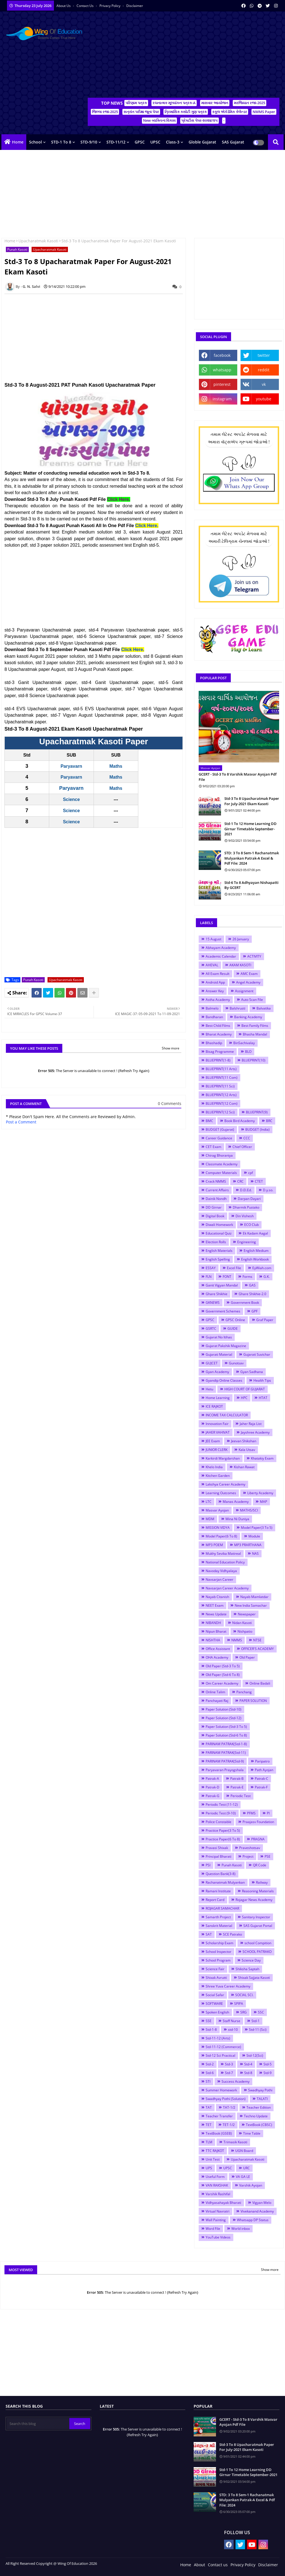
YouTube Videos (218, 2237)
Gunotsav (236, 1363)
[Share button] (94, 993)
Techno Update (256, 2116)
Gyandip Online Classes (224, 1380)
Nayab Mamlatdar (254, 1596)
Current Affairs (217, 1190)
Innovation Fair (217, 1423)
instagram (222, 398)
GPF (254, 1311)
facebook (222, 355)
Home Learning (218, 1397)
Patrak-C (261, 1778)
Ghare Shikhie (216, 1293)
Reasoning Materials (258, 1891)
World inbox (240, 2228)
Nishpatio (245, 1631)
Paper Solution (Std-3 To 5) (226, 1726)
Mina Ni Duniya (237, 1519)
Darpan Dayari (249, 1198)
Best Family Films (254, 1025)
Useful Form (215, 2176)
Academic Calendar (221, 956)
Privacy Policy (110, 5)
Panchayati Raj (217, 1700)
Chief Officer (242, 1146)
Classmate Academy (222, 1164)
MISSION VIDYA (218, 1527)
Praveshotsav (249, 1847)
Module (254, 1536)
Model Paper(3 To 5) (256, 1527)
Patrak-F (261, 1787)
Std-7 (229, 2072)
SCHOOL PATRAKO (257, 1951)
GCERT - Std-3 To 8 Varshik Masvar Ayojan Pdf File (238, 777)
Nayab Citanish (217, 1596)
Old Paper (247, 1657)
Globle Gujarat (202, 142)
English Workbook (255, 1259)
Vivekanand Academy (257, 2211)
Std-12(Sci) (254, 2055)
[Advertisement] (183, 56)
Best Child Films (218, 1025)
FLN (209, 1276)
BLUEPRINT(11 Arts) (221, 1068)
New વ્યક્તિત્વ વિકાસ (159, 120)
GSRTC (211, 1328)
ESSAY (211, 1268)
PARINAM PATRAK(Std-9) (225, 1761)
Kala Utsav (247, 1449)
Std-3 (229, 2064)
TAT (209, 2107)
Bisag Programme (220, 1051)
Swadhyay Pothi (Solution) (226, 2098)
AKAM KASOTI (240, 965)
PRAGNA (258, 1839)
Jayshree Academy (255, 1432)
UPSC (155, 142)
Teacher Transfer (219, 2116)
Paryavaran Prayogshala (225, 1769)
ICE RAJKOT (214, 1406)
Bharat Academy (219, 1034)
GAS (252, 1285)
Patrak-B (237, 1778)
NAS (255, 1553)
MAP (263, 1501)
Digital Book (215, 1216)
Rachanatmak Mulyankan (225, 1882)
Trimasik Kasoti (235, 2142)
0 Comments (169, 1103)
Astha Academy (218, 999)
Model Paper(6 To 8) (221, 1536)
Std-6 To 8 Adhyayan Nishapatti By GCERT (251, 885)
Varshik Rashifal (218, 2194)
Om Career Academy (222, 1683)
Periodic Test (241, 1795)
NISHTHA (213, 1640)
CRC (240, 1181)
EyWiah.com (261, 1268)
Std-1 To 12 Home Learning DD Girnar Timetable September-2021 (250, 828)
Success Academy (236, 2081)
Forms (247, 1276)
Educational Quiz (219, 1233)
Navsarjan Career (219, 1579)
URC (246, 2168)
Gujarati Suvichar (256, 1354)
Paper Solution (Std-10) (223, 1709)
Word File (213, 2228)
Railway (262, 1882)
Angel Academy (248, 982)
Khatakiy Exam (262, 1458)
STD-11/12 (115, 142)
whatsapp (222, 369)
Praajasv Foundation (258, 1821)
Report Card (215, 1899)
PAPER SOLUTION (253, 1700)
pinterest (222, 384)
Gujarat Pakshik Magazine (226, 1345)
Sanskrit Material (219, 1925)
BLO (248, 1051)
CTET (259, 1181)
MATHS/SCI (249, 1510)
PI (268, 1813)
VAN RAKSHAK (217, 2185)
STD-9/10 (88, 142)
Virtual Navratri (217, 2211)
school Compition (257, 1943)
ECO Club (251, 1224)
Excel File (234, 1268)
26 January (240, 939)
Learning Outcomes (221, 1493)
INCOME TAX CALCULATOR (227, 1415)
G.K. (266, 1276)
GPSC (140, 142)
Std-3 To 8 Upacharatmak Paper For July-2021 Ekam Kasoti (251, 801)
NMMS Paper (264, 111)
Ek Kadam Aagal (255, 1233)
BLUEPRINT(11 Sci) (220, 1086)
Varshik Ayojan (250, 2185)
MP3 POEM (214, 1544)
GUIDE (232, 1328)
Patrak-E (237, 1787)
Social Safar (215, 1995)
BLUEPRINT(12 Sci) (220, 1112)
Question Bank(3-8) (221, 1873)
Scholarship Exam (219, 1943)
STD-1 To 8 (61, 142)
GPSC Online (235, 1319)
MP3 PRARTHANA (248, 1544)
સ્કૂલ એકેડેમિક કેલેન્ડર (229, 111)
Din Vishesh (245, 1216)
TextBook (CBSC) (259, 2124)
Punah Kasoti (17, 249)
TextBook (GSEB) (219, 2133)
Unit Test (213, 2159)
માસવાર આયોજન (214, 102)
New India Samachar (251, 1605)
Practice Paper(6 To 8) (223, 1839)
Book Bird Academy (239, 1120)
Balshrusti (237, 1008)
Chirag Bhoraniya (219, 1155)
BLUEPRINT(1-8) (218, 1060)
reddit (263, 369)
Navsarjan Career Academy (227, 1588)
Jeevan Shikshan (243, 1441)
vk (264, 384)
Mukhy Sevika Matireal (223, 1553)
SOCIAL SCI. (244, 1995)
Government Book (245, 1302)
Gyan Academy (217, 1371)
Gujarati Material (219, 1354)
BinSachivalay (244, 1043)
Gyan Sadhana (251, 1371)
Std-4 (248, 2064)
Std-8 (248, 2072)
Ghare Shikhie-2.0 (252, 1293)
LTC (209, 1501)
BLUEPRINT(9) (257, 1112)
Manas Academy (236, 1501)
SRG (243, 2012)
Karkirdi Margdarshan (223, 1458)
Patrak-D (212, 1787)
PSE (267, 1856)
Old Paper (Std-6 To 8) (223, 1674)
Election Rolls (216, 1242)
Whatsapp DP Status (253, 2220)
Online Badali (260, 1683)
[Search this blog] (38, 2423)
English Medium (256, 1250)
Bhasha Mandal (255, 1034)
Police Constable (218, 1821)
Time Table (251, 2133)
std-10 (233, 2029)
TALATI (262, 2098)
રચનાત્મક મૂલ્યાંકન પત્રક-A (174, 102)
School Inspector (218, 1951)
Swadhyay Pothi (260, 2090)
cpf (250, 1172)
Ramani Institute (218, 1891)
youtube (263, 398)
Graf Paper (264, 1319)
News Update (216, 1614)
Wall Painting (216, 2220)
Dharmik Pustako (246, 1207)
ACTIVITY (254, 956)
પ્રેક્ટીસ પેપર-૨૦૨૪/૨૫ (199, 120)
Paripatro (262, 1761)
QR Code (259, 1865)
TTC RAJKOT (215, 2150)
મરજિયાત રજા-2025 (249, 102)
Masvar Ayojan (217, 1510)
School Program (218, 1960)
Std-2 (210, 2064)
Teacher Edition (258, 2107)
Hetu (209, 1389)
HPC (244, 1397)
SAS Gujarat (233, 142)
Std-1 (255, 2020)
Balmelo (212, 1008)
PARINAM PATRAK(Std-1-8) (226, 1744)
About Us (64, 5)
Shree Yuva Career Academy (228, 1986)
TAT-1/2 (229, 2107)
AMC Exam (249, 973)
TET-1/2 (229, 2124)
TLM (209, 2142)
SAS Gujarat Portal (257, 1925)
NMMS (236, 1640)
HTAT (263, 1397)
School (35, 142)
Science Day (251, 1960)
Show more (170, 1048)
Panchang (244, 1692)
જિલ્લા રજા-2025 (105, 111)
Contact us (85, 5)
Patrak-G (212, 1795)
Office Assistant (218, 1648)
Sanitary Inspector (256, 1917)
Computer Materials (221, 1172)
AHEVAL (212, 965)
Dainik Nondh (216, 1198)
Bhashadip (214, 1043)
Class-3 (172, 142)
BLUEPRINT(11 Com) (222, 1077)
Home (17, 142)
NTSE (257, 1640)
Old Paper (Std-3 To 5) (223, 1666)
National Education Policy (225, 1562)
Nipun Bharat (216, 1631)
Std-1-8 (211, 2029)
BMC (209, 1120)
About (199, 2564)
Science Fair (215, 1969)
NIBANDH (213, 1622)
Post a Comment (21, 1122)
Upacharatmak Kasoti (38, 240)
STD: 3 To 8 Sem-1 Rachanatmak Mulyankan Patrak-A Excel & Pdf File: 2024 (251, 857)
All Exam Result (217, 973)
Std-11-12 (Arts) (218, 2038)
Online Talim (215, 1692)
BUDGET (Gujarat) (220, 1129)
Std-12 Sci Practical (220, 2055)
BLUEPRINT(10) (253, 1060)
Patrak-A (212, 1778)
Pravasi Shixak (217, 1847)
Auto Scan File (252, 999)
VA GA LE (243, 2176)
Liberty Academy (260, 1493)
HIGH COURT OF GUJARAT (244, 1389)
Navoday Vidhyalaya (221, 1570)
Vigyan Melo (261, 2202)
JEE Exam (213, 1441)
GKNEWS (213, 1302)
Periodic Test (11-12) (222, 1804)
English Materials (219, 1250)
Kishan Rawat (244, 1467)
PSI (208, 1865)
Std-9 (267, 2072)
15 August (213, 939)
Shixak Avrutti (216, 1977)
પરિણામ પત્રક (136, 102)
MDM (210, 1519)
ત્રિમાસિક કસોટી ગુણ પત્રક (186, 111)
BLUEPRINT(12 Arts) (221, 1094)
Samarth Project (218, 1917)
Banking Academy (248, 1017)
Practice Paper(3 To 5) (223, 1830)
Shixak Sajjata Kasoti (254, 1977)
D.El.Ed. (246, 1190)
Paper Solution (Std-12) (223, 1718)
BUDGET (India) (257, 1129)
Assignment (244, 991)
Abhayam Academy (221, 947)
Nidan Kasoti (242, 1622)
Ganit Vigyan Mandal (222, 1285)
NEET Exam (215, 1605)
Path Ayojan (264, 1769)
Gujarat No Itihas (219, 1337)
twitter (264, 355)
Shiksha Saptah (247, 1969)
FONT (227, 1276)
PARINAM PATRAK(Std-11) (226, 1752)
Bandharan (214, 1017)
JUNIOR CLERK (216, 1449)
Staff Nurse (231, 2020)
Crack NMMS (216, 1181)
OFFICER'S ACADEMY (257, 1648)
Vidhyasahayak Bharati (223, 2202)
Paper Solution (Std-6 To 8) (226, 1735)
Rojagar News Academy (254, 1899)
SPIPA (238, 2003)
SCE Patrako (232, 1934)
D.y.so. (268, 1190)
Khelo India (214, 1467)
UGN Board (244, 2150)
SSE (209, 2020)
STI (208, 2081)
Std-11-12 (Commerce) (223, 2046)
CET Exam (213, 1146)
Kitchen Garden (218, 1475)
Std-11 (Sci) (258, 2029)
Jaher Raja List (251, 1423)
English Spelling (218, 1259)
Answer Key (215, 991)
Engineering (246, 1242)
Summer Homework (221, 2090)
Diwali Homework (219, 1224)
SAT (209, 1934)
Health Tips (262, 1380)
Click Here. (146, 525)
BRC (269, 1120)
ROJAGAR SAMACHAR (222, 1908)
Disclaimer (134, 5)
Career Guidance (219, 1138)
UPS (209, 2168)
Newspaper (247, 1614)
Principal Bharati (218, 1856)
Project (248, 1856)
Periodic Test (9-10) (221, 1813)
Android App (215, 982)
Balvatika (263, 1008)
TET (209, 2124)
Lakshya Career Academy (225, 1484)
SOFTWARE (214, 2003)
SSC (261, 2012)
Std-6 (210, 2072)
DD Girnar (214, 1207)
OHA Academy (217, 1657)
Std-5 (267, 2064)
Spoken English (217, 2012)
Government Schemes (223, 1311)
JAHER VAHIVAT (218, 1432)
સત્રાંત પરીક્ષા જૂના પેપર (141, 111)
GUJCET (212, 1363)
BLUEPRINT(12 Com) (222, 1103)
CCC (246, 1138)
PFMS (251, 1813)
